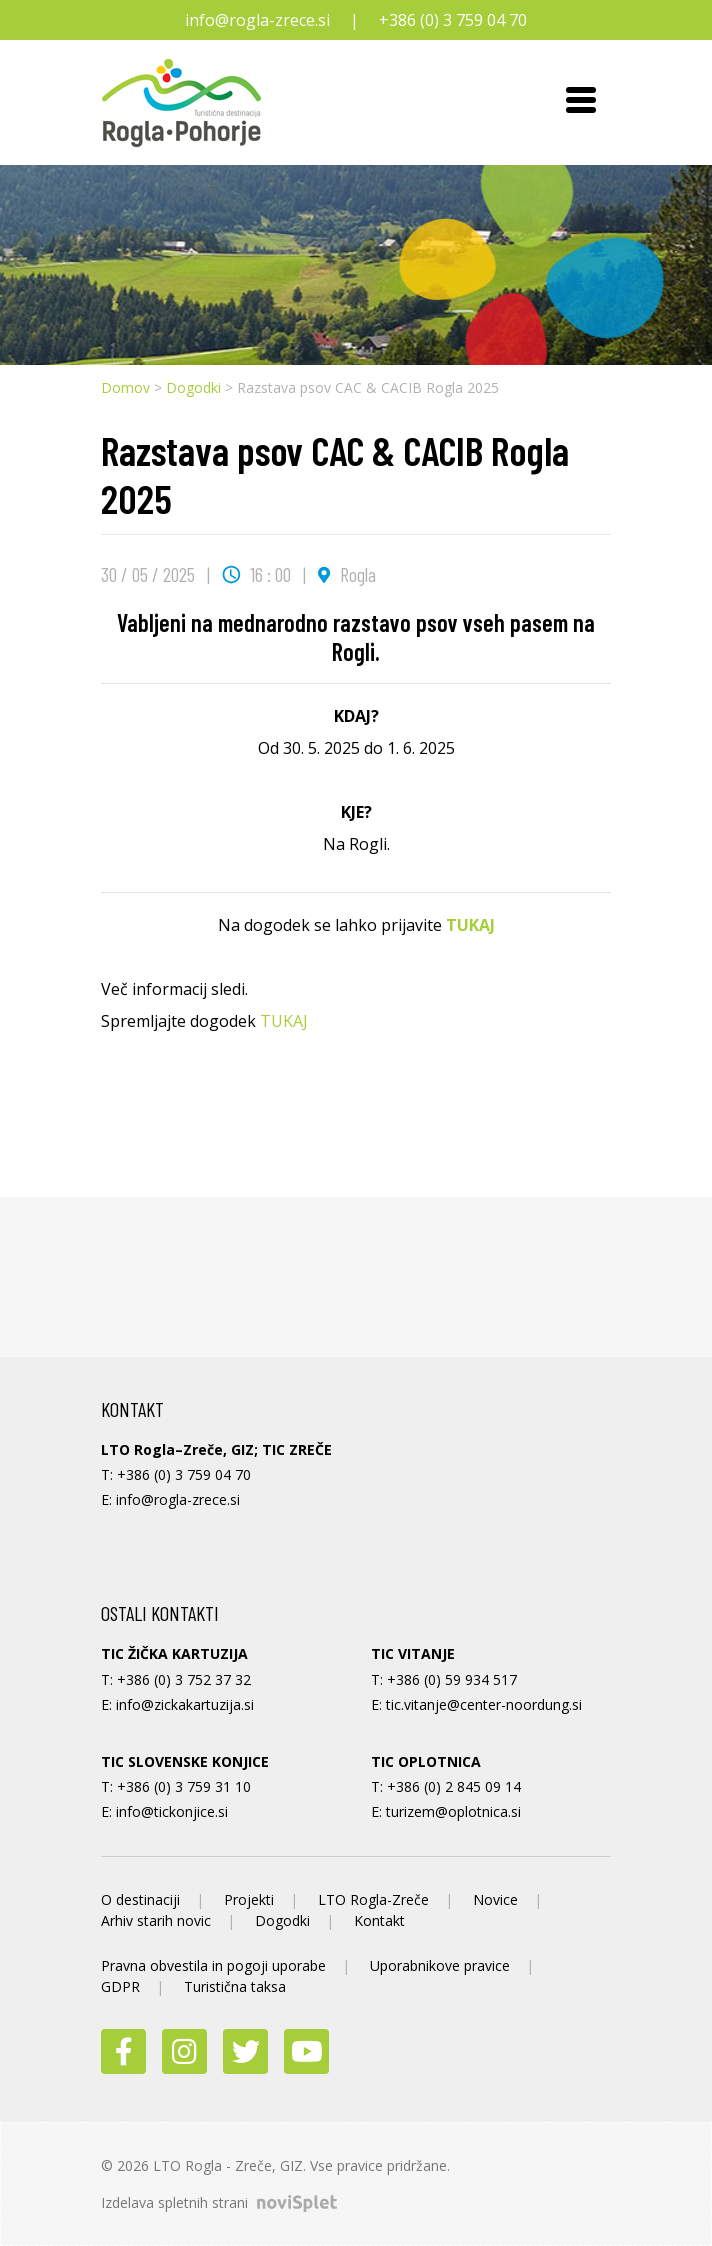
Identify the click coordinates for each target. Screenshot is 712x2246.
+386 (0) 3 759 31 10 (184, 1786)
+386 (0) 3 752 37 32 (184, 1679)
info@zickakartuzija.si (185, 1704)
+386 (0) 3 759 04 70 (453, 20)
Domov (125, 387)
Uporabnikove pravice (440, 1965)
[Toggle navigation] (581, 103)
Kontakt (379, 1920)
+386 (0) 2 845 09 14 (454, 1786)
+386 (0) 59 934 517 (452, 1679)
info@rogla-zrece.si (257, 20)
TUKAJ (470, 925)
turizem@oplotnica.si (453, 1811)
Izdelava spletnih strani (219, 2202)
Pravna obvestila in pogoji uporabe (213, 1965)
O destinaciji (140, 1899)
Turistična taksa (235, 1986)
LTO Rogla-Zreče (373, 1899)
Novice (495, 1899)
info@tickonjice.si (172, 1811)
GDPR (120, 1986)
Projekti (249, 1899)
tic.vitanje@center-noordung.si (484, 1704)
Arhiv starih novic (156, 1920)
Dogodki (193, 387)
